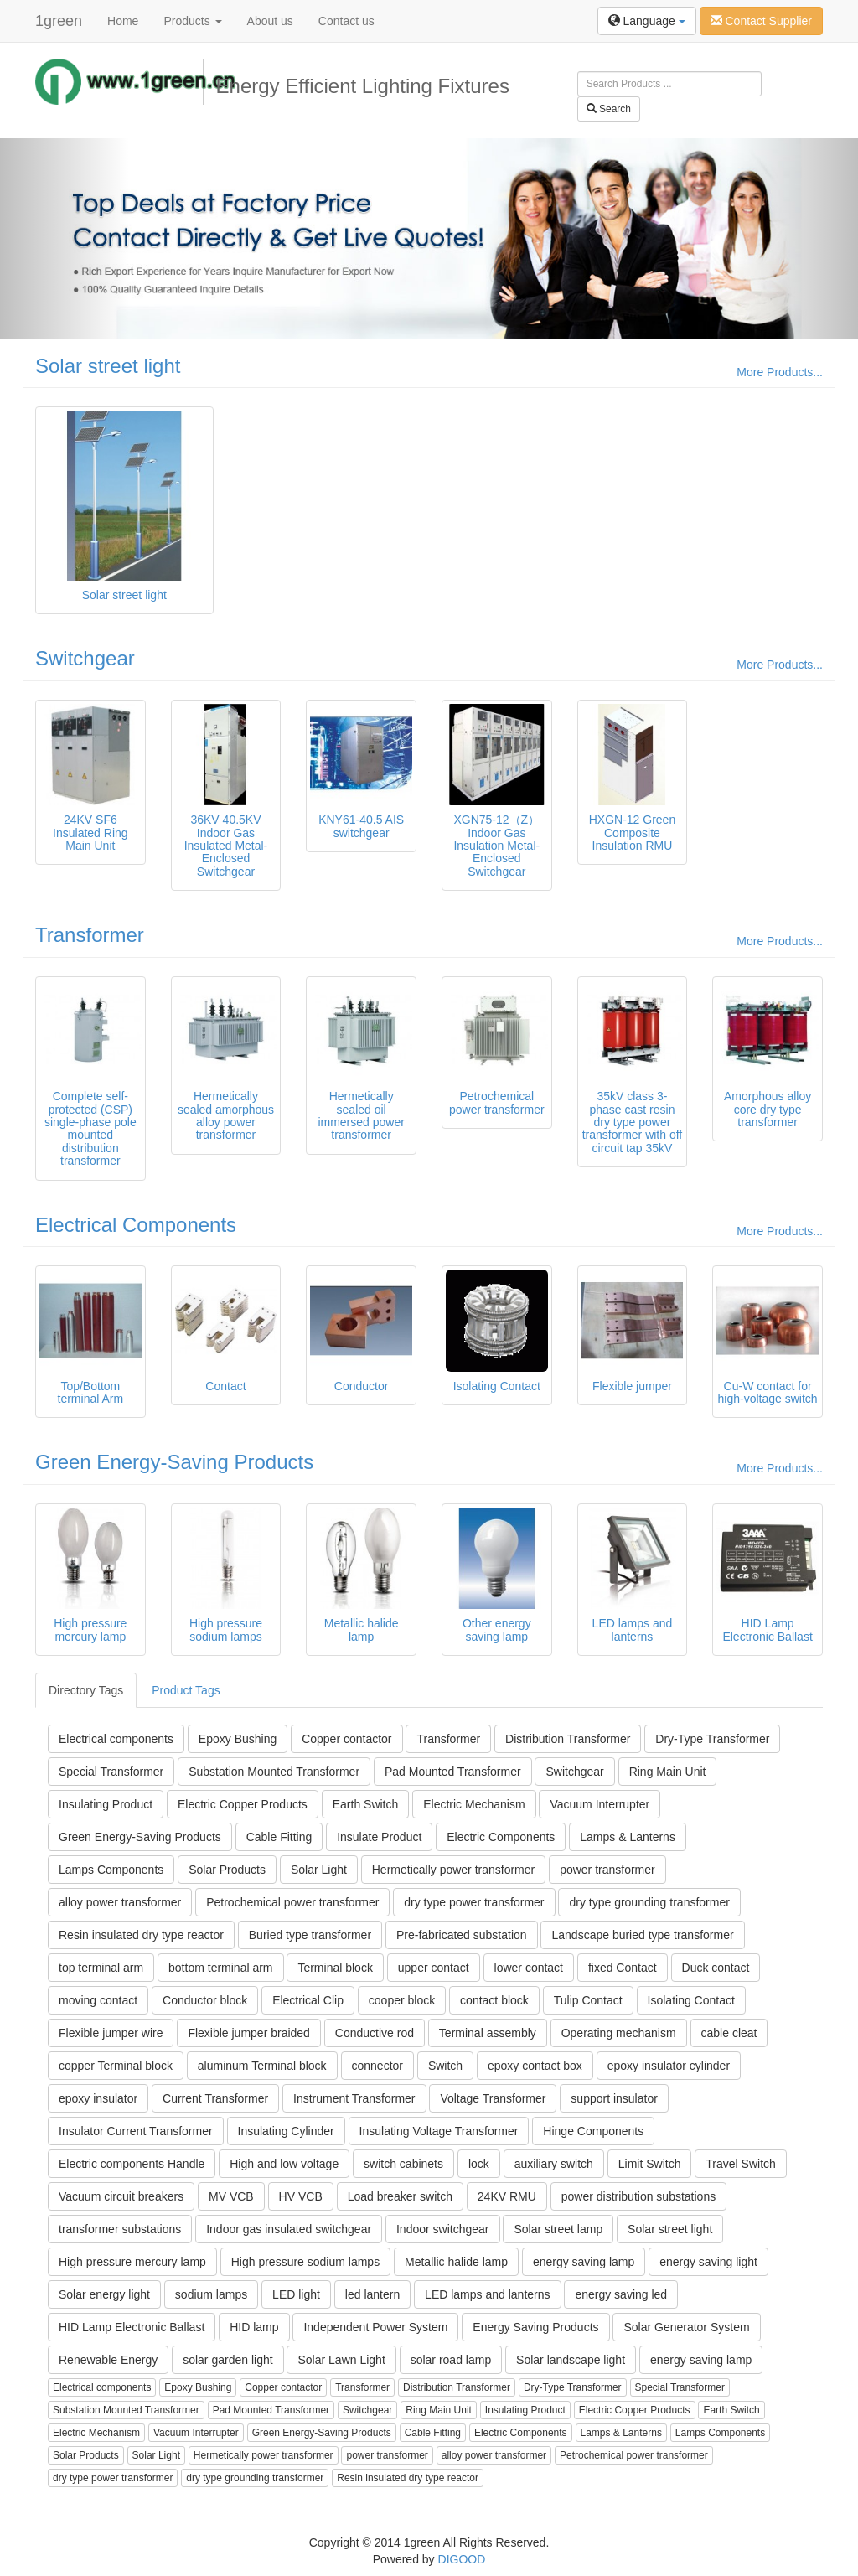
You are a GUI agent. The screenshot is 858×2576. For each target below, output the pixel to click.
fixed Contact (622, 1967)
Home (122, 21)
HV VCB (301, 2196)
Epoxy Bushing (238, 1739)
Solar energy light (104, 2294)
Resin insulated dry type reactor (141, 1935)
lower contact (528, 1967)
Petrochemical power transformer (292, 1902)
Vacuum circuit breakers (121, 2196)
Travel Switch (741, 2163)
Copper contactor (346, 1739)
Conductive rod (374, 2033)
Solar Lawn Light (341, 2360)
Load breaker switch (400, 2196)
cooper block (402, 2000)
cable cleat (729, 2033)
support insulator (614, 2098)
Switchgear (85, 658)
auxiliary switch (553, 2163)
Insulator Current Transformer (136, 2131)
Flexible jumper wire (111, 2033)
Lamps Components (111, 1869)
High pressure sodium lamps (305, 2261)
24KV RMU (507, 2196)
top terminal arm (101, 1967)
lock (478, 2163)
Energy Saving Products (535, 2327)
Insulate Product (379, 1837)
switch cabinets (403, 2163)
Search (609, 109)
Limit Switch (649, 2163)
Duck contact (716, 1967)
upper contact (433, 1967)
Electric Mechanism (474, 1804)
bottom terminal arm (220, 1967)
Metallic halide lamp (456, 2261)
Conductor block (205, 2000)
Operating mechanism (618, 2033)
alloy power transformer (120, 1902)
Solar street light (107, 365)
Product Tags (186, 1690)
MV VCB (231, 2196)
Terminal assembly (487, 2033)
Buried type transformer (310, 1935)
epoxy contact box (535, 2065)
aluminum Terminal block (262, 2065)
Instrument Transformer (354, 2098)
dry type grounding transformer (649, 1902)
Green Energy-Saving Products (174, 1462)
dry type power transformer (474, 1902)
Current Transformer (215, 2098)
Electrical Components (135, 1224)
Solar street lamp (558, 2229)
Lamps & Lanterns (627, 1837)
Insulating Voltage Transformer (439, 2131)
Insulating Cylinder (286, 2131)
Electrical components (116, 1739)
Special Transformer (111, 1771)
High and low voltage (284, 2163)
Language (646, 21)
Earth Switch (366, 1804)
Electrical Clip (308, 2000)
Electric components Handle (131, 2163)
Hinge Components (593, 2131)
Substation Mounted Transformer (274, 1771)
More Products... (780, 372)
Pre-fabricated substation (461, 1935)
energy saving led (621, 2294)
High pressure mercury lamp (132, 2261)
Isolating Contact (691, 2000)
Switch (445, 2065)
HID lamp (254, 2327)
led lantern (372, 2294)
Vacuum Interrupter (599, 1804)
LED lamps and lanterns (487, 2294)
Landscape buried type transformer (642, 1935)
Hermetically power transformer (453, 1869)
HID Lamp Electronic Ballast (131, 2327)
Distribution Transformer (567, 1739)
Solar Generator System (686, 2327)
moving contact (98, 2000)
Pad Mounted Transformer (453, 1771)
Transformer (89, 934)
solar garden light (227, 2360)
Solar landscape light (570, 2360)
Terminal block (334, 1967)
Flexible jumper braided (249, 2033)
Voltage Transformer (492, 2098)
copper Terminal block (116, 2065)
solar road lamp (451, 2360)
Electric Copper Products (243, 1804)
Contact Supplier (761, 21)
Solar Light (319, 1869)
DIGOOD (462, 2559)
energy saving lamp (583, 2261)
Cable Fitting (279, 1837)
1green (58, 21)
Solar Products (227, 1869)
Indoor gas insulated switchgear (288, 2229)
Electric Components (501, 1837)
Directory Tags (86, 1690)
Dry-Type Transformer (712, 1739)
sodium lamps (211, 2294)
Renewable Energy (108, 2360)
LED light (296, 2294)
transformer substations (120, 2229)
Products (192, 21)
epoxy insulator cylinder (668, 2065)
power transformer (607, 1869)
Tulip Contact (588, 2000)
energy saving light (708, 2261)
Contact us (346, 21)
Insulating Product (105, 1804)
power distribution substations (638, 2196)
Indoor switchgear (442, 2229)
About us (270, 21)
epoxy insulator (98, 2098)
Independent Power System (375, 2327)
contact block (494, 2000)
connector (377, 2065)
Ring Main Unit (667, 1771)
